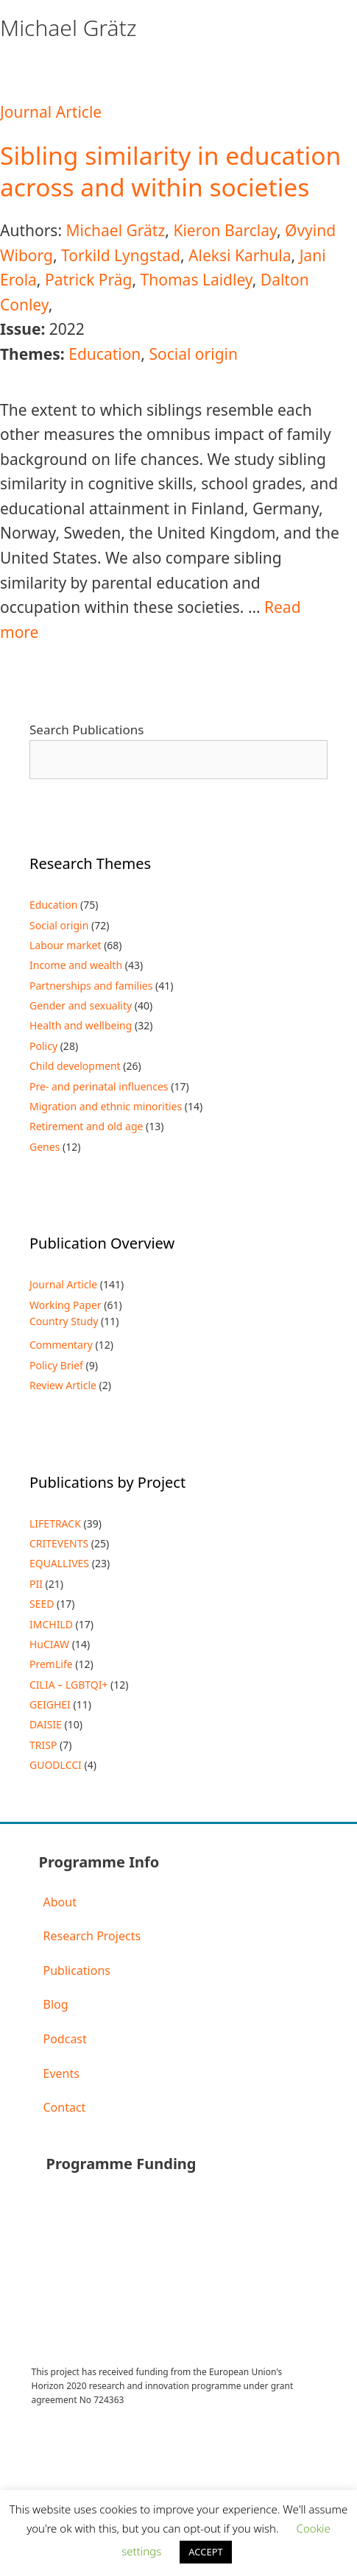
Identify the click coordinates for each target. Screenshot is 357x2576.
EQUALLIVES (59, 1563)
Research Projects (92, 1936)
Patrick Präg (88, 279)
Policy (43, 1046)
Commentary (61, 1345)
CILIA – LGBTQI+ (68, 1685)
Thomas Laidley (196, 279)
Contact (64, 2107)
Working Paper (65, 1305)
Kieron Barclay (225, 230)
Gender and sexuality (80, 1005)
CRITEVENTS (58, 1543)
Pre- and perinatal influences (99, 1086)
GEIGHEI (50, 1704)
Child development (75, 1066)
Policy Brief (56, 1365)
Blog (55, 2004)
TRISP (43, 1745)
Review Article (62, 1385)
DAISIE (45, 1724)
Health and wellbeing (80, 1025)
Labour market (65, 945)
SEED (41, 1604)
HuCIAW (49, 1644)
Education (104, 354)
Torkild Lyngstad (120, 255)
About (60, 1902)
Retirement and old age (86, 1126)
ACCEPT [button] (205, 2551)
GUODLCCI (55, 1765)
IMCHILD (51, 1624)
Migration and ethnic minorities (105, 1106)
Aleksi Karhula (239, 255)
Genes (44, 1147)
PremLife (51, 1664)
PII (36, 1584)
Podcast (65, 2039)
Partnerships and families (90, 986)
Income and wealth (75, 965)
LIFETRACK (55, 1523)
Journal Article (51, 112)
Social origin (193, 354)
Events (61, 2073)
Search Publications (86, 729)
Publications (76, 1970)
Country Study (63, 1321)
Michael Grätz (115, 230)
